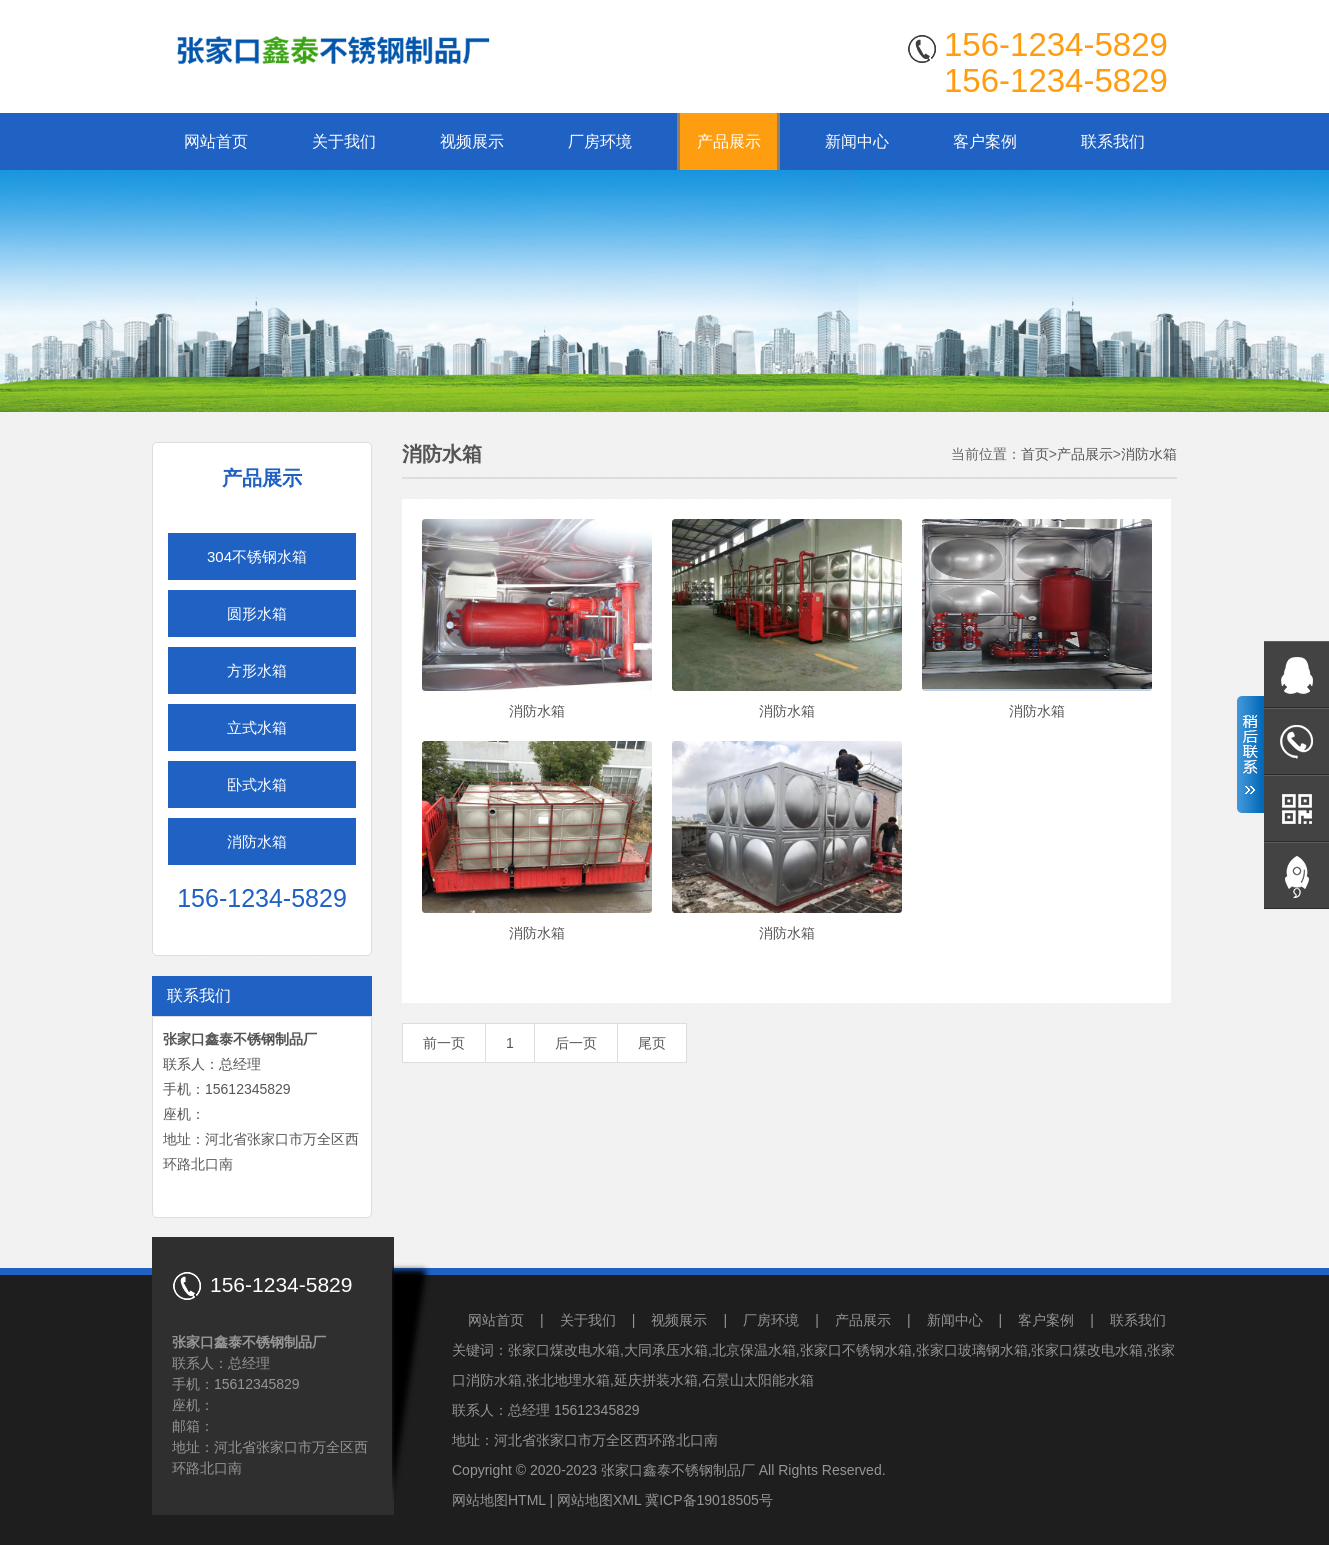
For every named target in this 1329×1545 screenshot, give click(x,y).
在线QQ (1296, 674)
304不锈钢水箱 (257, 556)
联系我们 (1113, 141)
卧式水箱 (257, 784)
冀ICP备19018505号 (709, 1500)
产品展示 (729, 141)
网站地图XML (599, 1500)
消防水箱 (257, 841)
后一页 (576, 1043)
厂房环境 (600, 141)
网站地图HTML (499, 1500)
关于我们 (344, 141)
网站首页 (216, 141)
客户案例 (985, 141)
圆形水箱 (257, 613)
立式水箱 (257, 727)
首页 (1035, 454)
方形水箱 (257, 670)
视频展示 (472, 141)
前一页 (444, 1043)
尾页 (652, 1043)
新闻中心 (857, 141)
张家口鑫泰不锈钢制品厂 (678, 1470)
